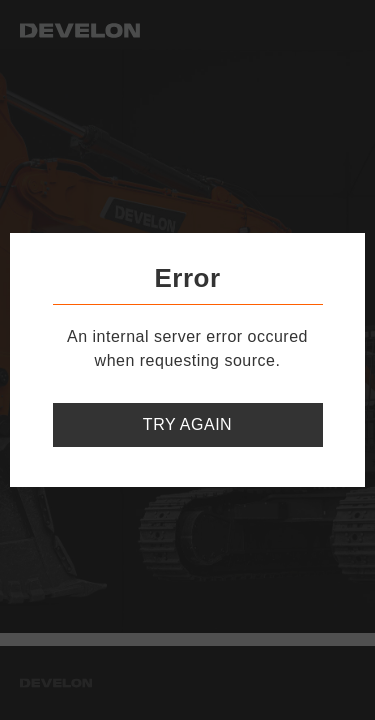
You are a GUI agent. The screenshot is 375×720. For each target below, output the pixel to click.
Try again (187, 424)
